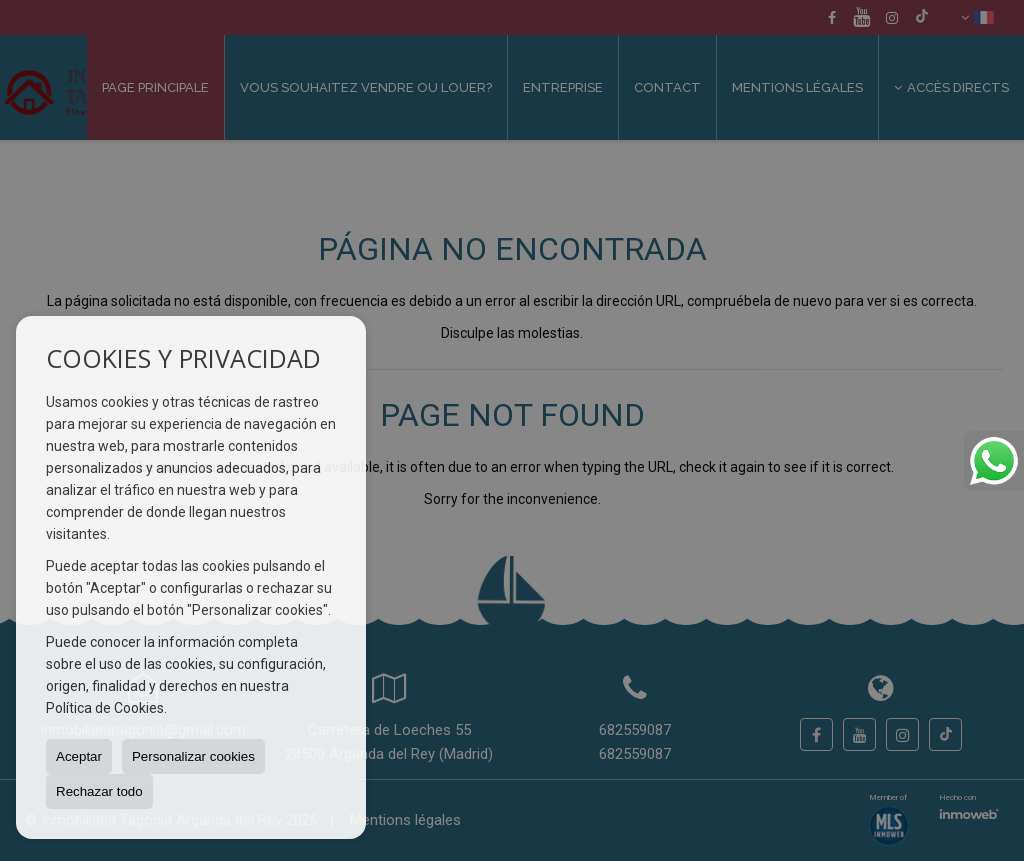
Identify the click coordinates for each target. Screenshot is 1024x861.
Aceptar (79, 756)
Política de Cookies (105, 708)
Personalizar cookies (193, 756)
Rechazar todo (99, 791)
